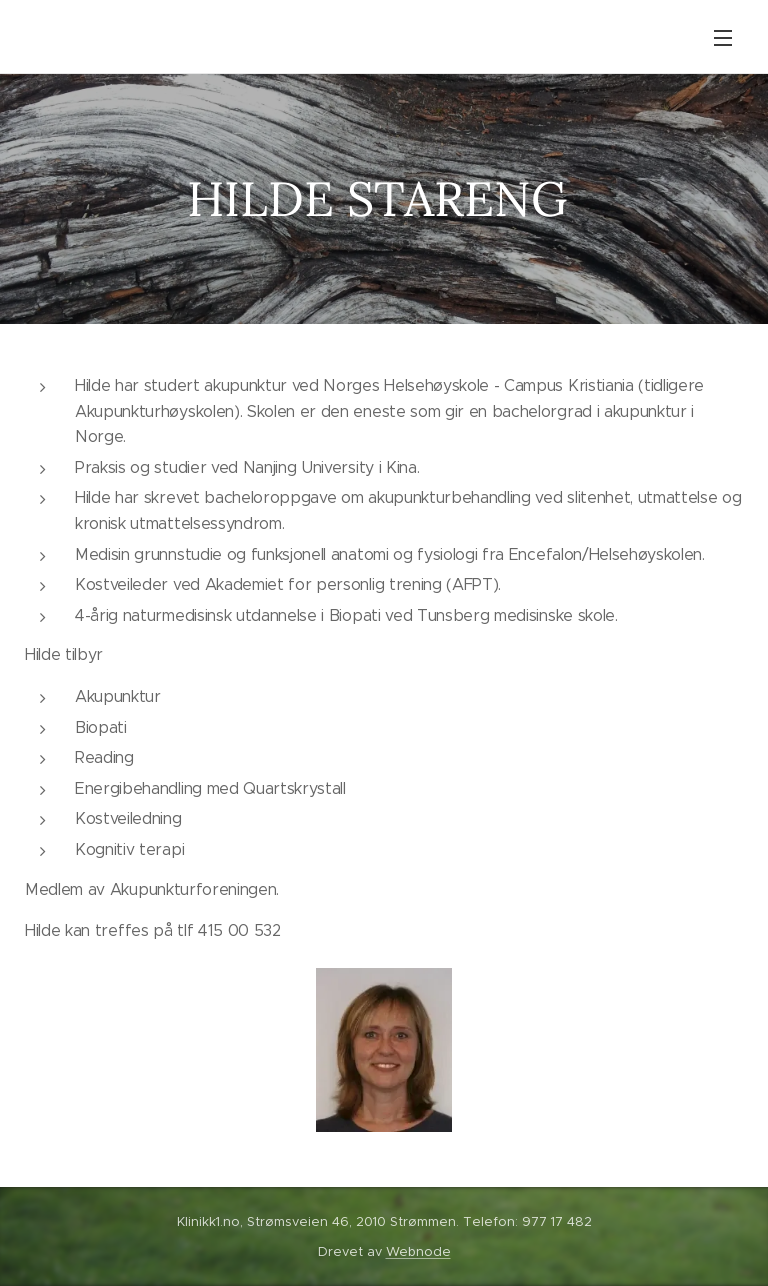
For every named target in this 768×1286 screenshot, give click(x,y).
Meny (723, 38)
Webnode (418, 1251)
